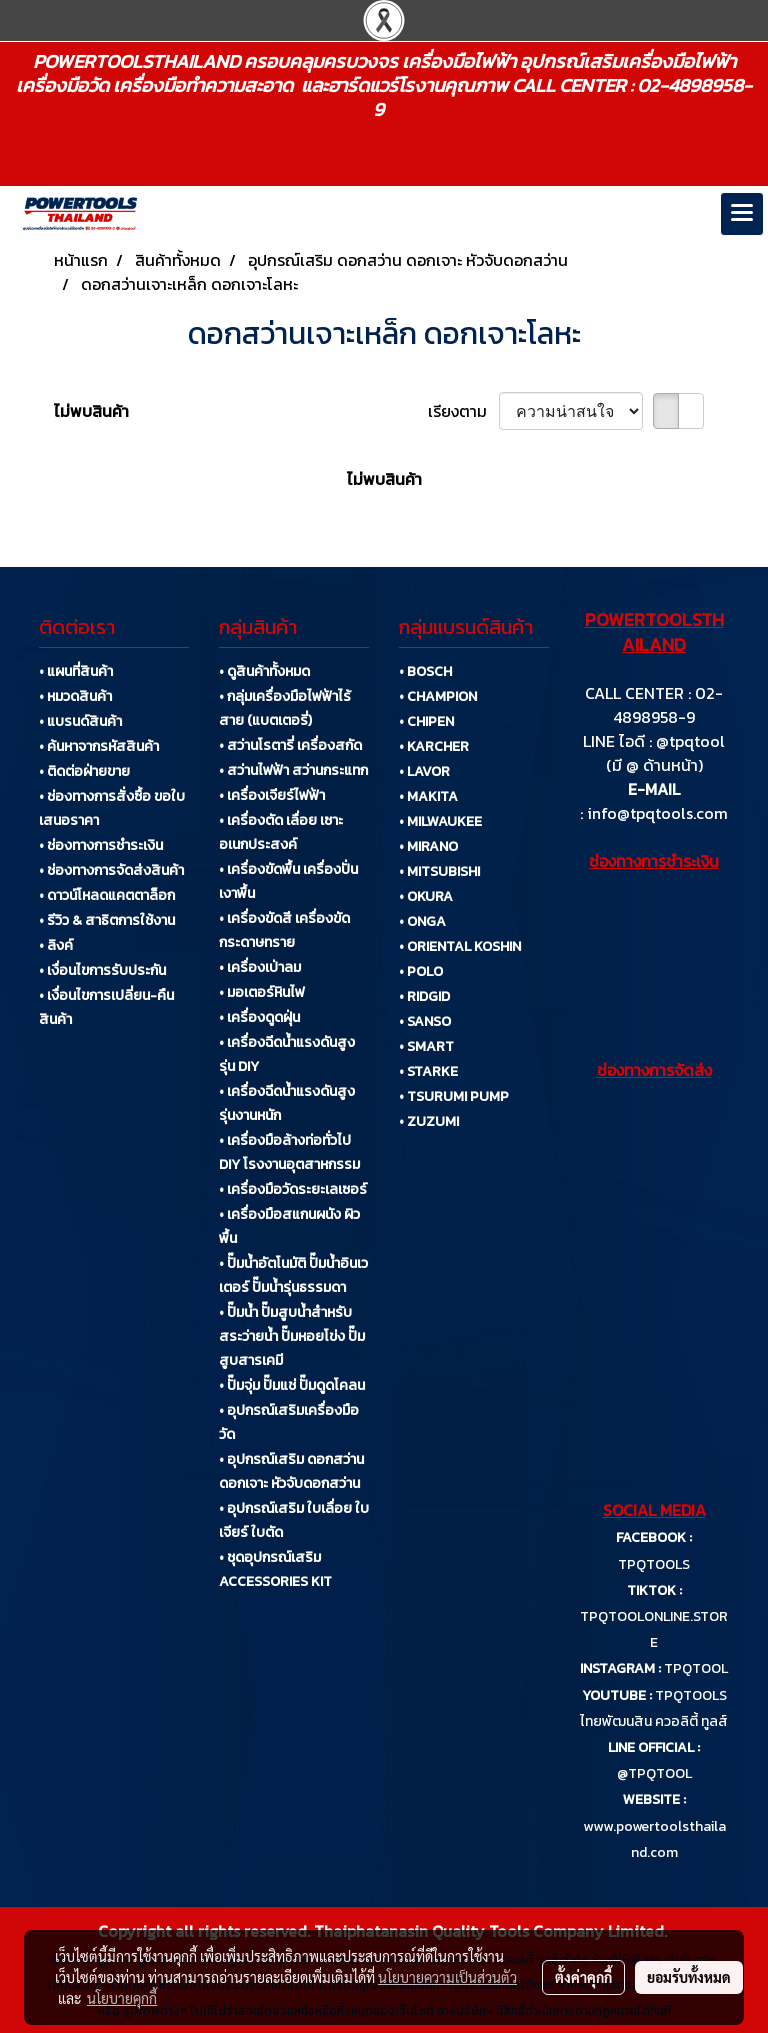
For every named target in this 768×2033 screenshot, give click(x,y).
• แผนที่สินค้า (76, 671)
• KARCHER (434, 746)
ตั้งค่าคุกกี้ (583, 1977)
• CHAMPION (438, 696)
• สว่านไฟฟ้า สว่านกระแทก (293, 770)
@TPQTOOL (654, 1773)
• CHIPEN (426, 721)
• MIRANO (428, 846)
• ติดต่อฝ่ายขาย (84, 771)
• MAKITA (428, 796)
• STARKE (428, 1071)
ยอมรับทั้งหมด (689, 1977)
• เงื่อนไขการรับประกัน (102, 970)
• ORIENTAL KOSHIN (460, 946)
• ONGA (422, 921)
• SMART (426, 1046)
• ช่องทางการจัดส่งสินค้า (111, 870)
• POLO (421, 971)
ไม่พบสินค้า (91, 411)
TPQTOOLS (654, 1564)
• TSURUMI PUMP (454, 1096)
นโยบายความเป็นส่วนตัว (447, 1977)
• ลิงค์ (56, 945)
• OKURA (426, 896)
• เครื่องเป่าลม (260, 967)
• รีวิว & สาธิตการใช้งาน (107, 920)
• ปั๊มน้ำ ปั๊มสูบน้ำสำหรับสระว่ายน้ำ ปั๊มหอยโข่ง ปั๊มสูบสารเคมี (292, 1336)
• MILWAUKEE (440, 821)
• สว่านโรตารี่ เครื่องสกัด (290, 745)
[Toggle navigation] (742, 214)
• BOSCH (425, 671)
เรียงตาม (463, 411)
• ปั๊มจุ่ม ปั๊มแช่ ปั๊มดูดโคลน (292, 1385)
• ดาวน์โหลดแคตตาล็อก (107, 895)
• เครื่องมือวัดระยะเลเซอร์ (293, 1189)
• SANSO (425, 1021)
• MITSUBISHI (439, 871)
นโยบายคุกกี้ (122, 1998)
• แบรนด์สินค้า (80, 721)
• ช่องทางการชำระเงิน (101, 845)
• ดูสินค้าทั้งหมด (264, 671)
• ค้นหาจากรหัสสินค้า (99, 746)
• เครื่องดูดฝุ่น (259, 1017)
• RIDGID (424, 996)
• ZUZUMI (429, 1121)
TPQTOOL (696, 1668)
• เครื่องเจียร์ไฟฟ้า (272, 795)
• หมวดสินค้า (75, 696)
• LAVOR (424, 771)
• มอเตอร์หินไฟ (262, 992)
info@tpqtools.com (657, 813)
